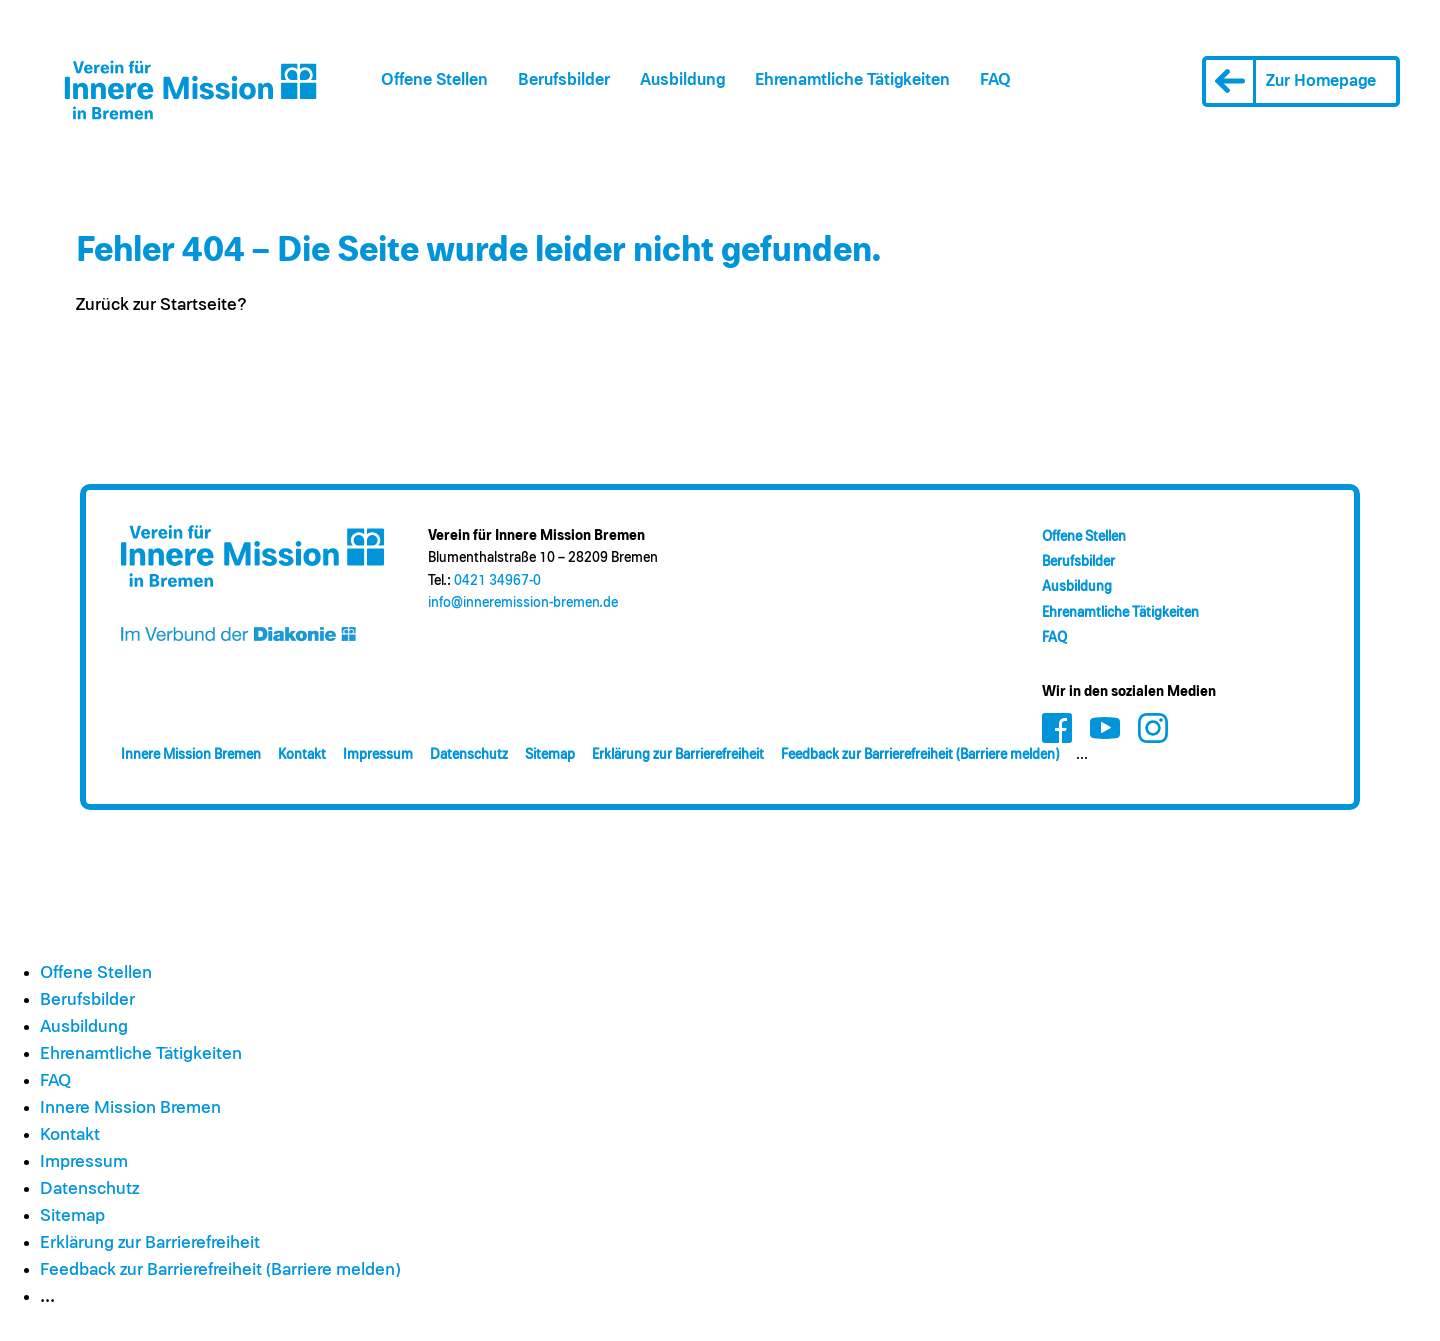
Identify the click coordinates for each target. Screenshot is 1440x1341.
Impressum (378, 755)
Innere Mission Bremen (191, 755)
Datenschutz (469, 755)
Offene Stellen (434, 80)
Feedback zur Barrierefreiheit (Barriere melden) (920, 755)
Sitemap (550, 755)
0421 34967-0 (497, 581)
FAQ (995, 80)
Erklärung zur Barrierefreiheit (678, 755)
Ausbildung (682, 80)
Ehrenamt (852, 80)
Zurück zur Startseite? (161, 305)
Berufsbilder (564, 80)
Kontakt (302, 755)
